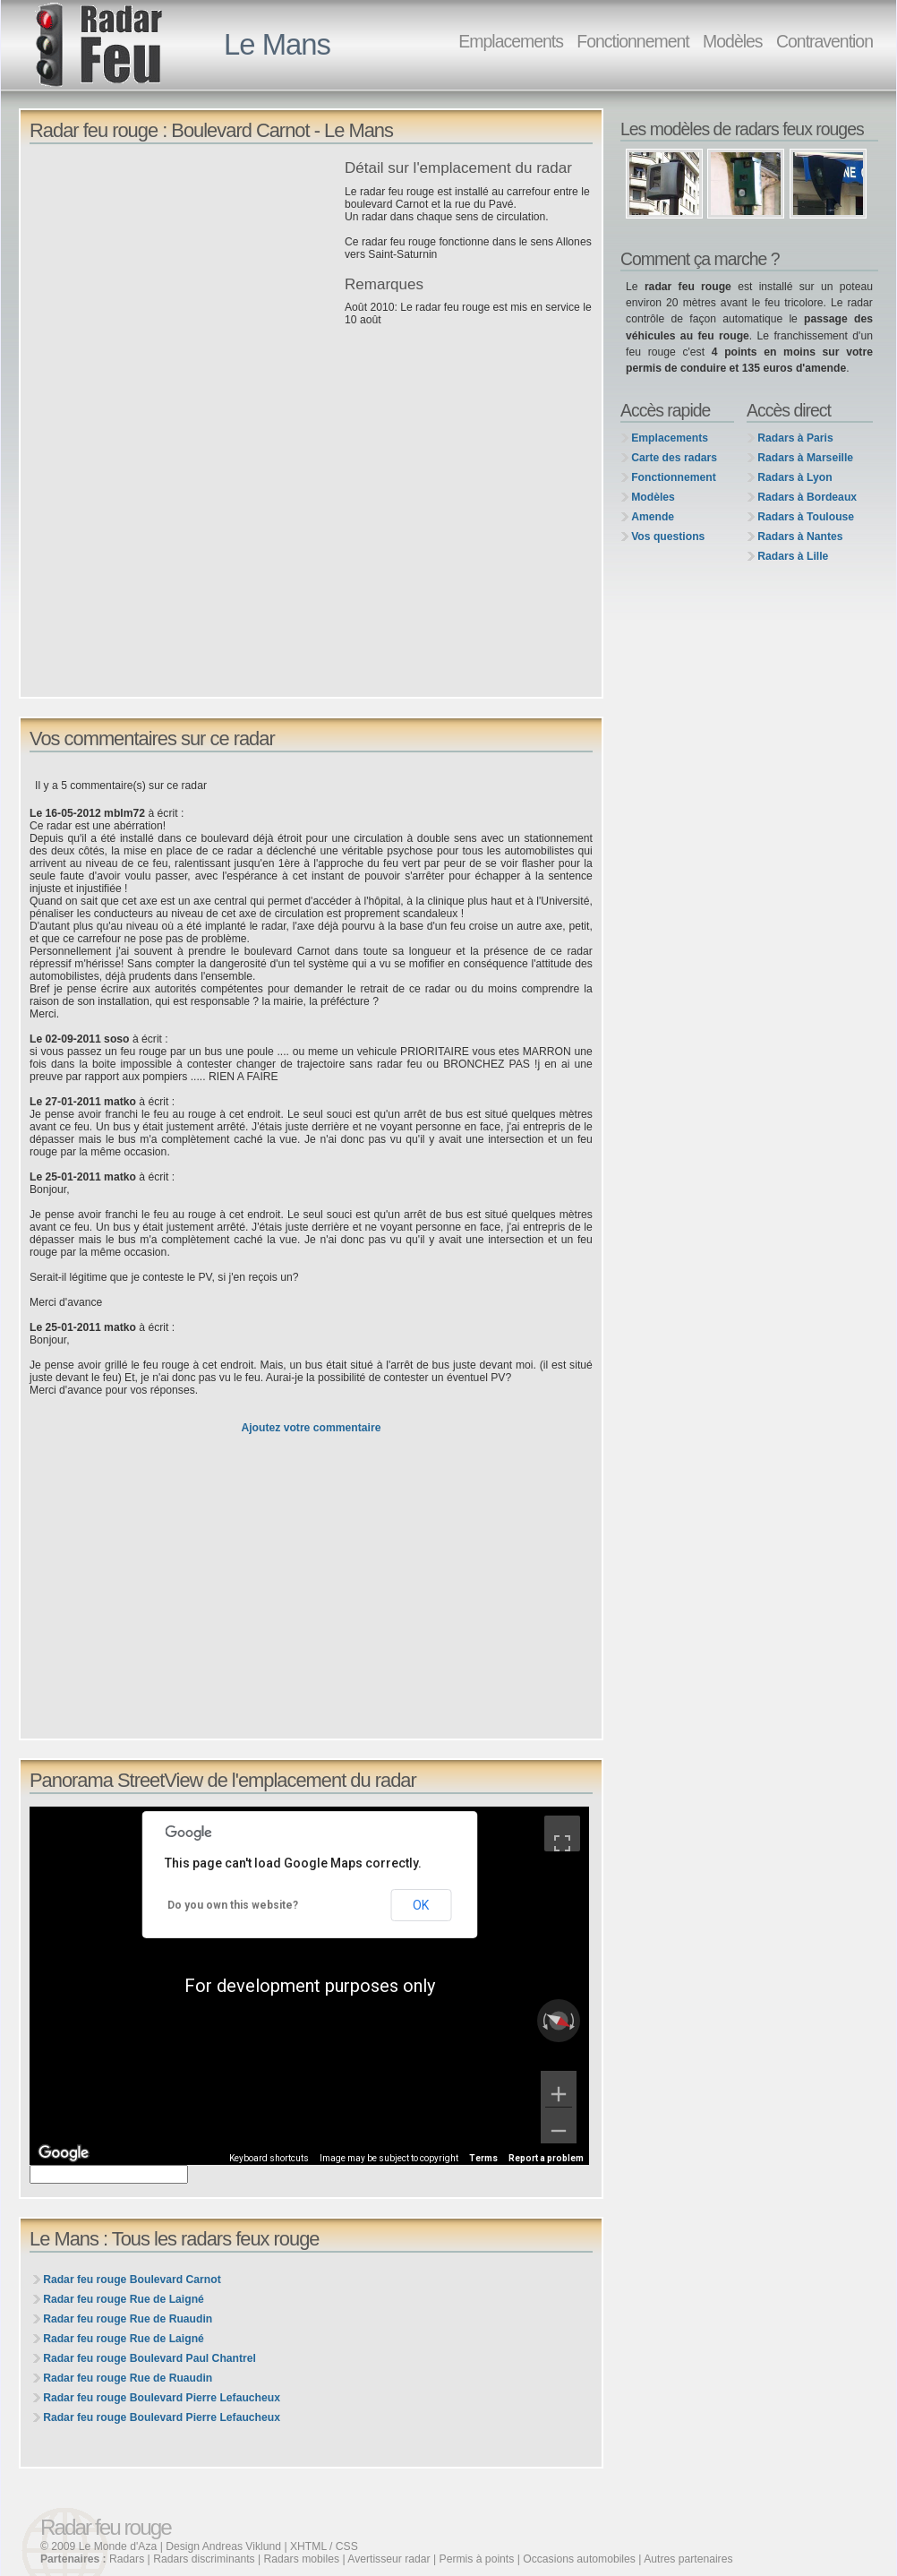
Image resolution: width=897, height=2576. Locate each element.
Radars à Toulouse (805, 517)
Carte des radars (674, 457)
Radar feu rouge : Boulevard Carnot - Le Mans (211, 130)
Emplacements (510, 41)
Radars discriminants (204, 2559)
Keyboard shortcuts (269, 2158)
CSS (347, 2546)
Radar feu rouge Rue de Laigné (123, 2299)
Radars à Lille (792, 556)
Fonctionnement (632, 41)
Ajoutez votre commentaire (310, 1427)
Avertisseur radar (388, 2559)
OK (421, 1905)
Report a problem (546, 2158)
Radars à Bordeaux (807, 497)
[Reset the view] (559, 2020)
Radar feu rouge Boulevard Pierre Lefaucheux (161, 2397)
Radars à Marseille (805, 457)
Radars (126, 2559)
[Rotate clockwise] (574, 2020)
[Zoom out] (559, 2125)
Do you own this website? (232, 1905)
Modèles (732, 41)
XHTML (308, 2546)
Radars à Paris (795, 438)
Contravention (824, 41)
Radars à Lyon (794, 477)
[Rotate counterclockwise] (543, 2020)
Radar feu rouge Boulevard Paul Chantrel (149, 2358)
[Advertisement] (182, 285)
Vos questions (668, 536)
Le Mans (277, 44)
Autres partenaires (688, 2559)
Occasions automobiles (579, 2559)
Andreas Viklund (241, 2546)
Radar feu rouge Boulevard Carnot (132, 2279)
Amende (652, 517)
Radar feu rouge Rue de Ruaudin (127, 2319)
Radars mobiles (301, 2559)
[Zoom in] (559, 2089)
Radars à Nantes (799, 536)
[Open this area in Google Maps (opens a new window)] (63, 2153)
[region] (309, 1986)
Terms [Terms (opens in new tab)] (483, 2158)
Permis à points (477, 2559)
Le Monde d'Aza (118, 2546)
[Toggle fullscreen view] (562, 1833)
